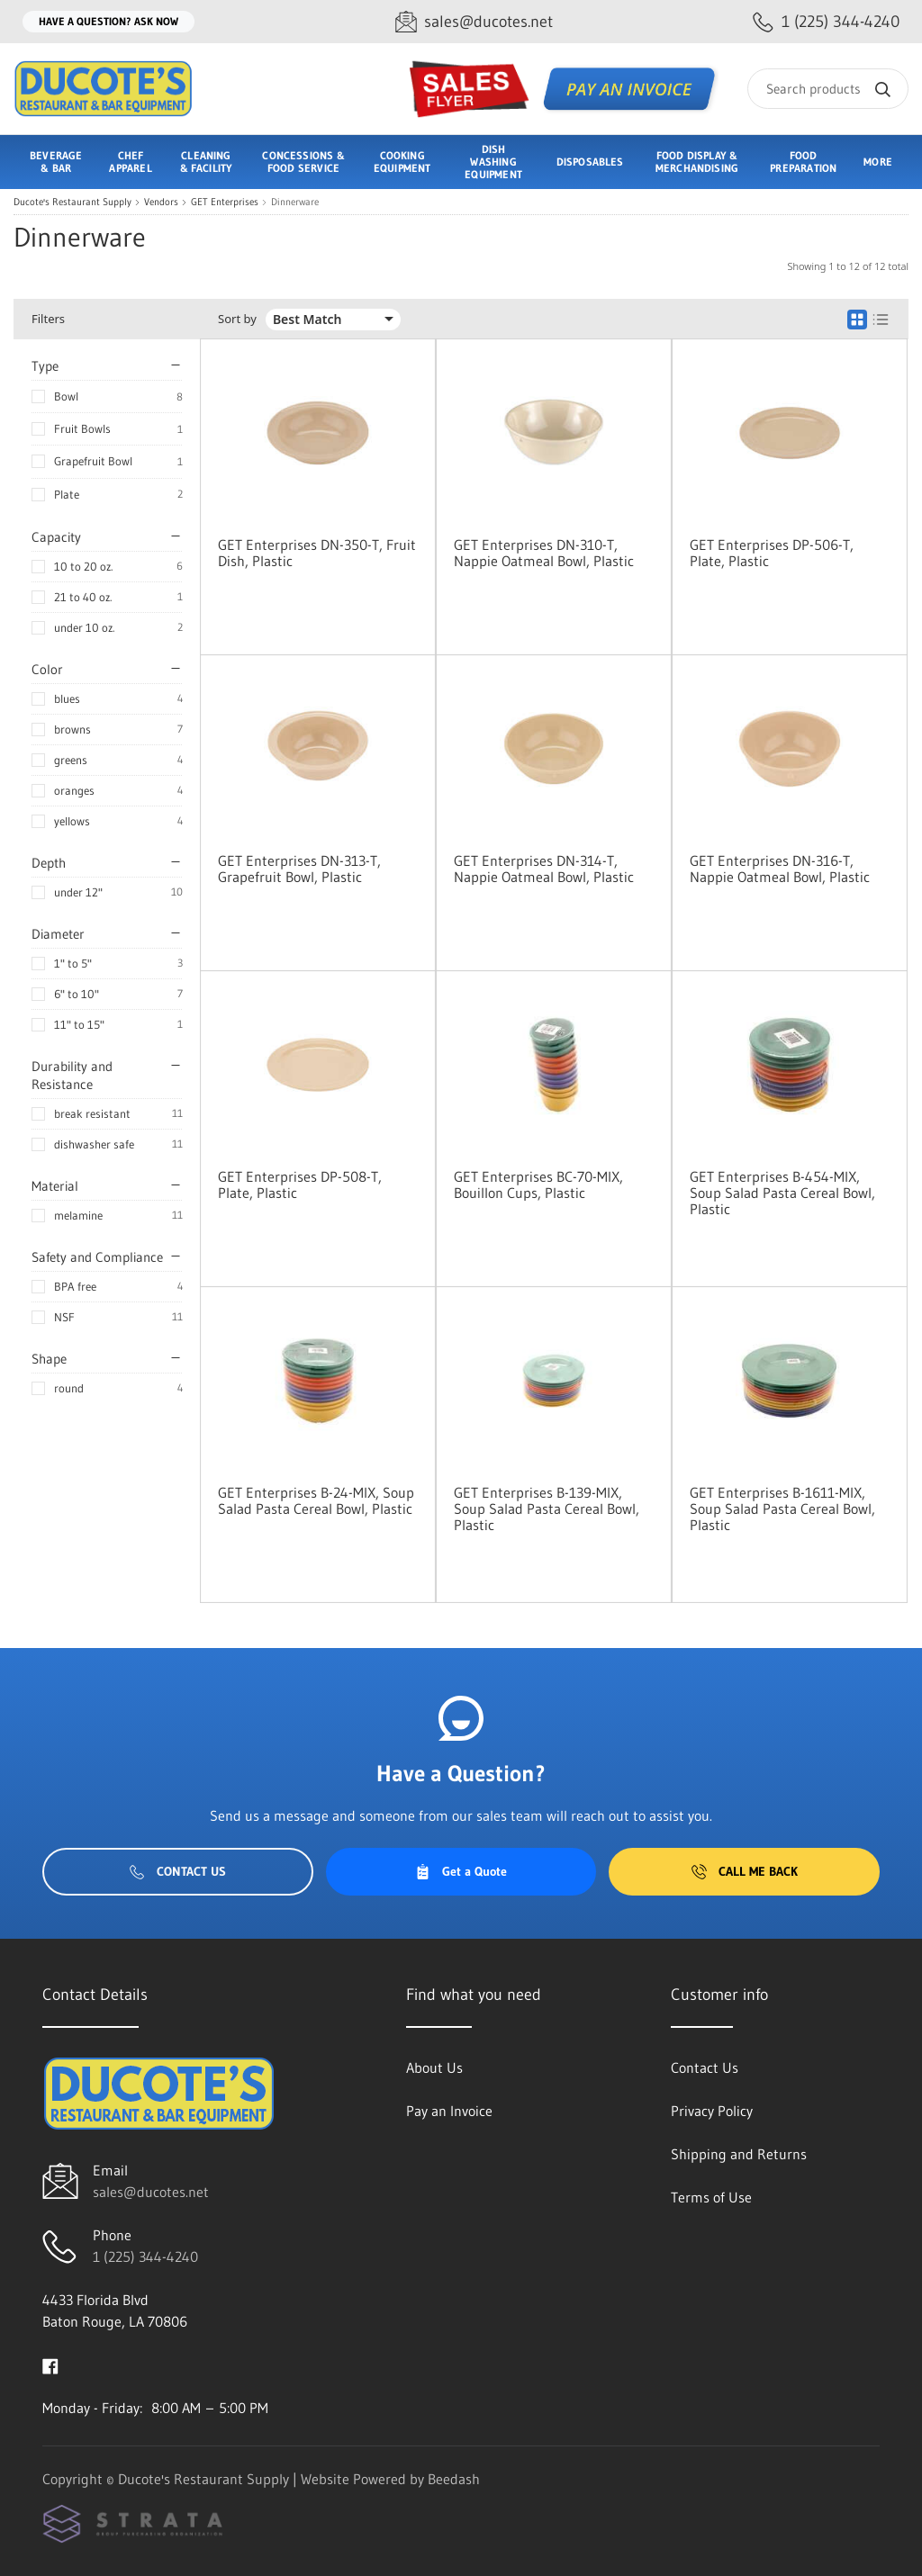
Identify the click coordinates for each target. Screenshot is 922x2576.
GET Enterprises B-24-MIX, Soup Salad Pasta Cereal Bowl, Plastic (316, 1500)
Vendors (161, 202)
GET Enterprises (224, 202)
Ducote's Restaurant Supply (72, 202)
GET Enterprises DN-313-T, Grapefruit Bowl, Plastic (299, 868)
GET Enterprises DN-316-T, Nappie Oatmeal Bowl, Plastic (780, 868)
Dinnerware (295, 202)
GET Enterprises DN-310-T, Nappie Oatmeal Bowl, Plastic (544, 552)
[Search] (827, 88)
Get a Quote (461, 1871)
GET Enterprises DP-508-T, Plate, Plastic (300, 1184)
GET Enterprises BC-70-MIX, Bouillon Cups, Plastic (538, 1184)
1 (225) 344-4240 (145, 2256)
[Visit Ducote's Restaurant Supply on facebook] (50, 2364)
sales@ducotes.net (151, 2192)
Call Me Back (745, 1871)
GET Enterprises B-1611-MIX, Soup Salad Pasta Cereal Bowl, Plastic (782, 1508)
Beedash (454, 2479)
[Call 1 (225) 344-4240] (826, 22)
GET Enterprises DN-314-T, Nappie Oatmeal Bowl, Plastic (544, 868)
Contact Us (178, 1871)
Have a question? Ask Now (108, 21)
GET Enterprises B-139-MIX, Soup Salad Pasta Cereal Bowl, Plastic (546, 1508)
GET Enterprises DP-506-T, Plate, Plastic (772, 552)
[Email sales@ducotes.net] (474, 22)
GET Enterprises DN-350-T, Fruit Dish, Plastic (317, 552)
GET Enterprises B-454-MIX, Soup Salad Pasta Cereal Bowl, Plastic (782, 1192)
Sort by (237, 319)
